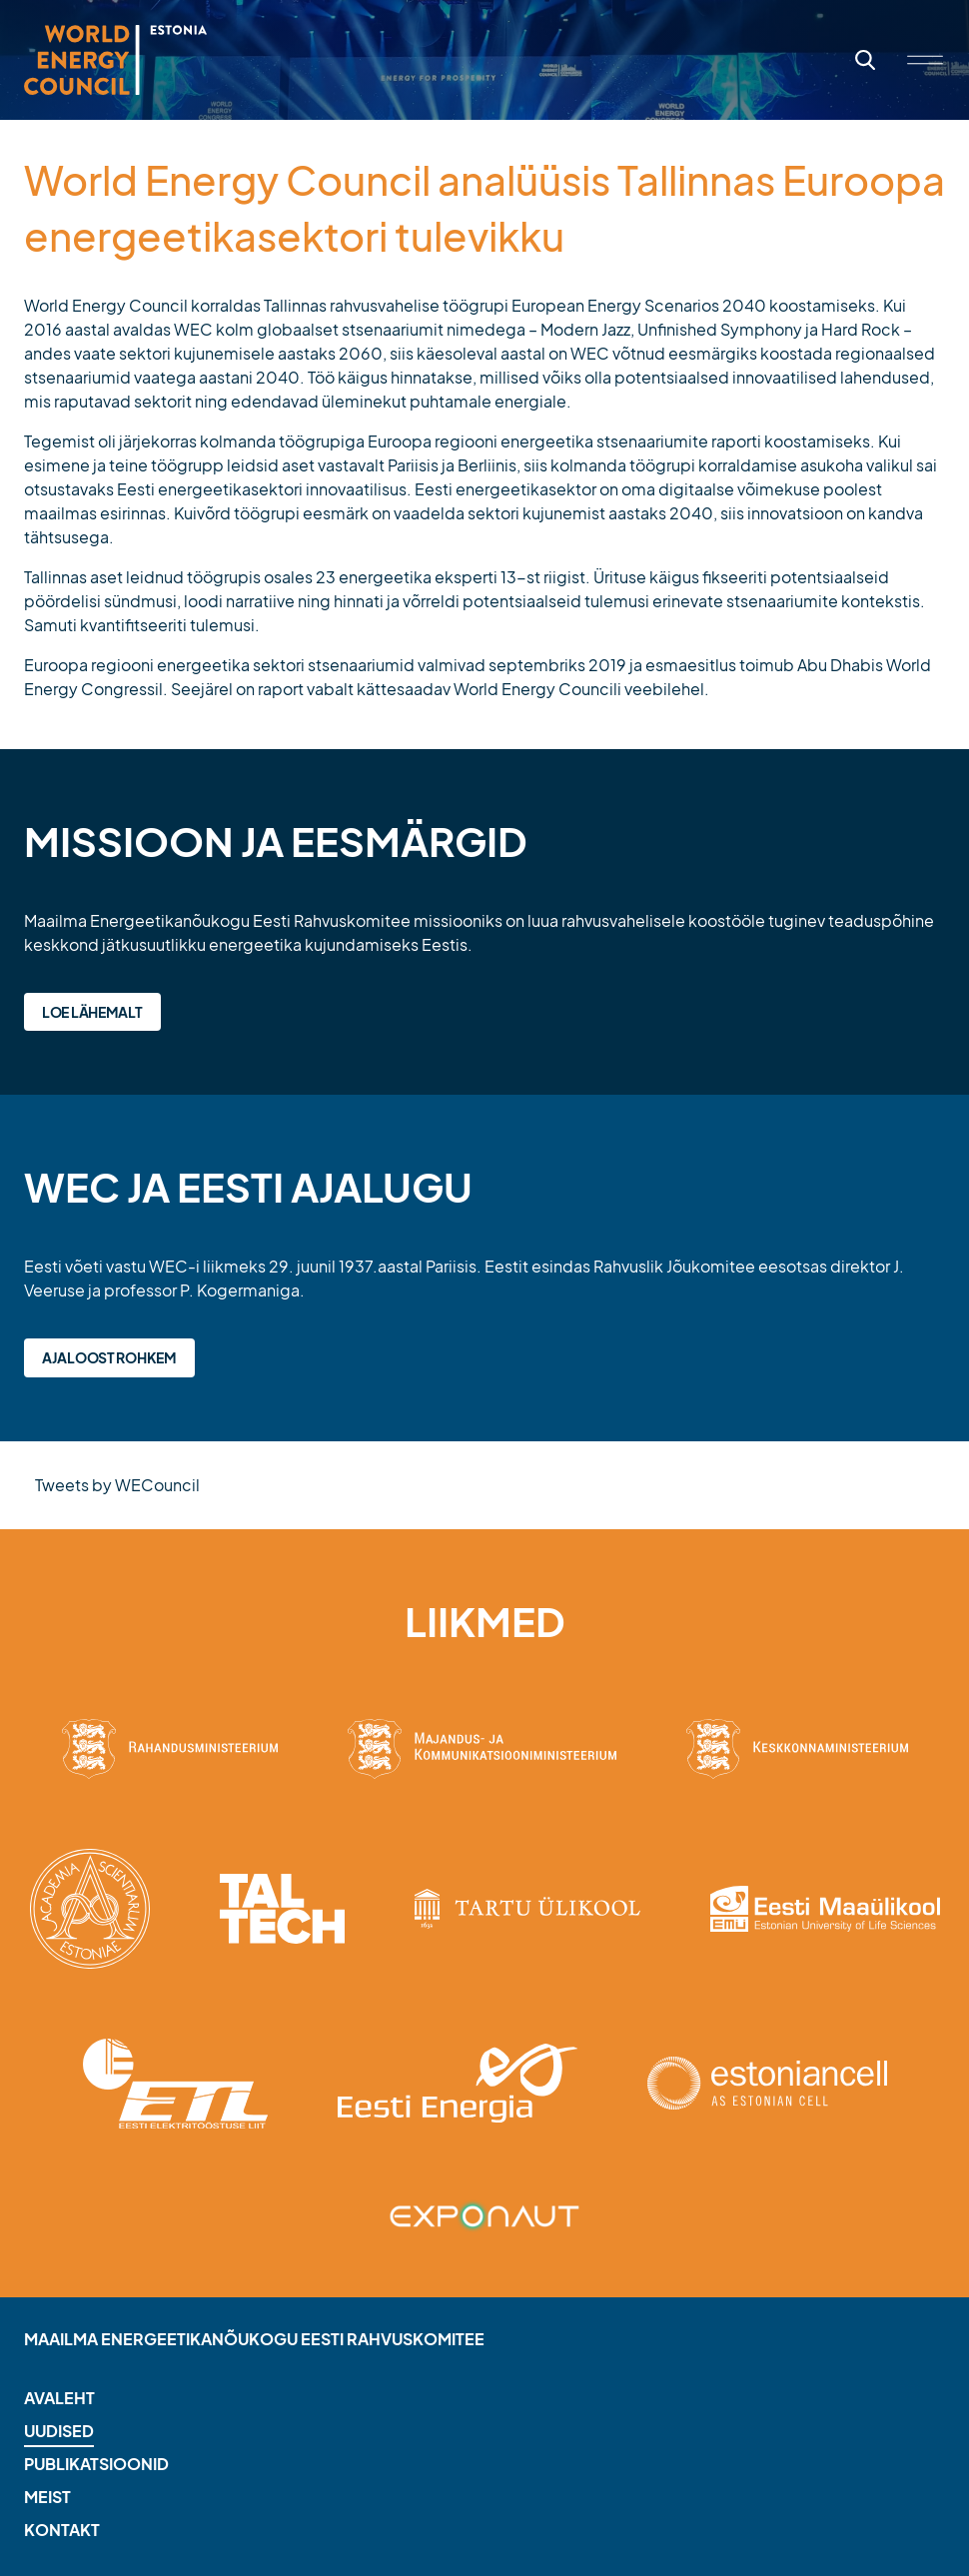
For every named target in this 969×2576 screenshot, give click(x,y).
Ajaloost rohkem (109, 1357)
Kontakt (62, 2529)
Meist (47, 2496)
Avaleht (59, 2397)
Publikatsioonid (96, 2463)
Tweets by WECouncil (117, 1484)
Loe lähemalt (92, 1012)
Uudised (59, 2430)
